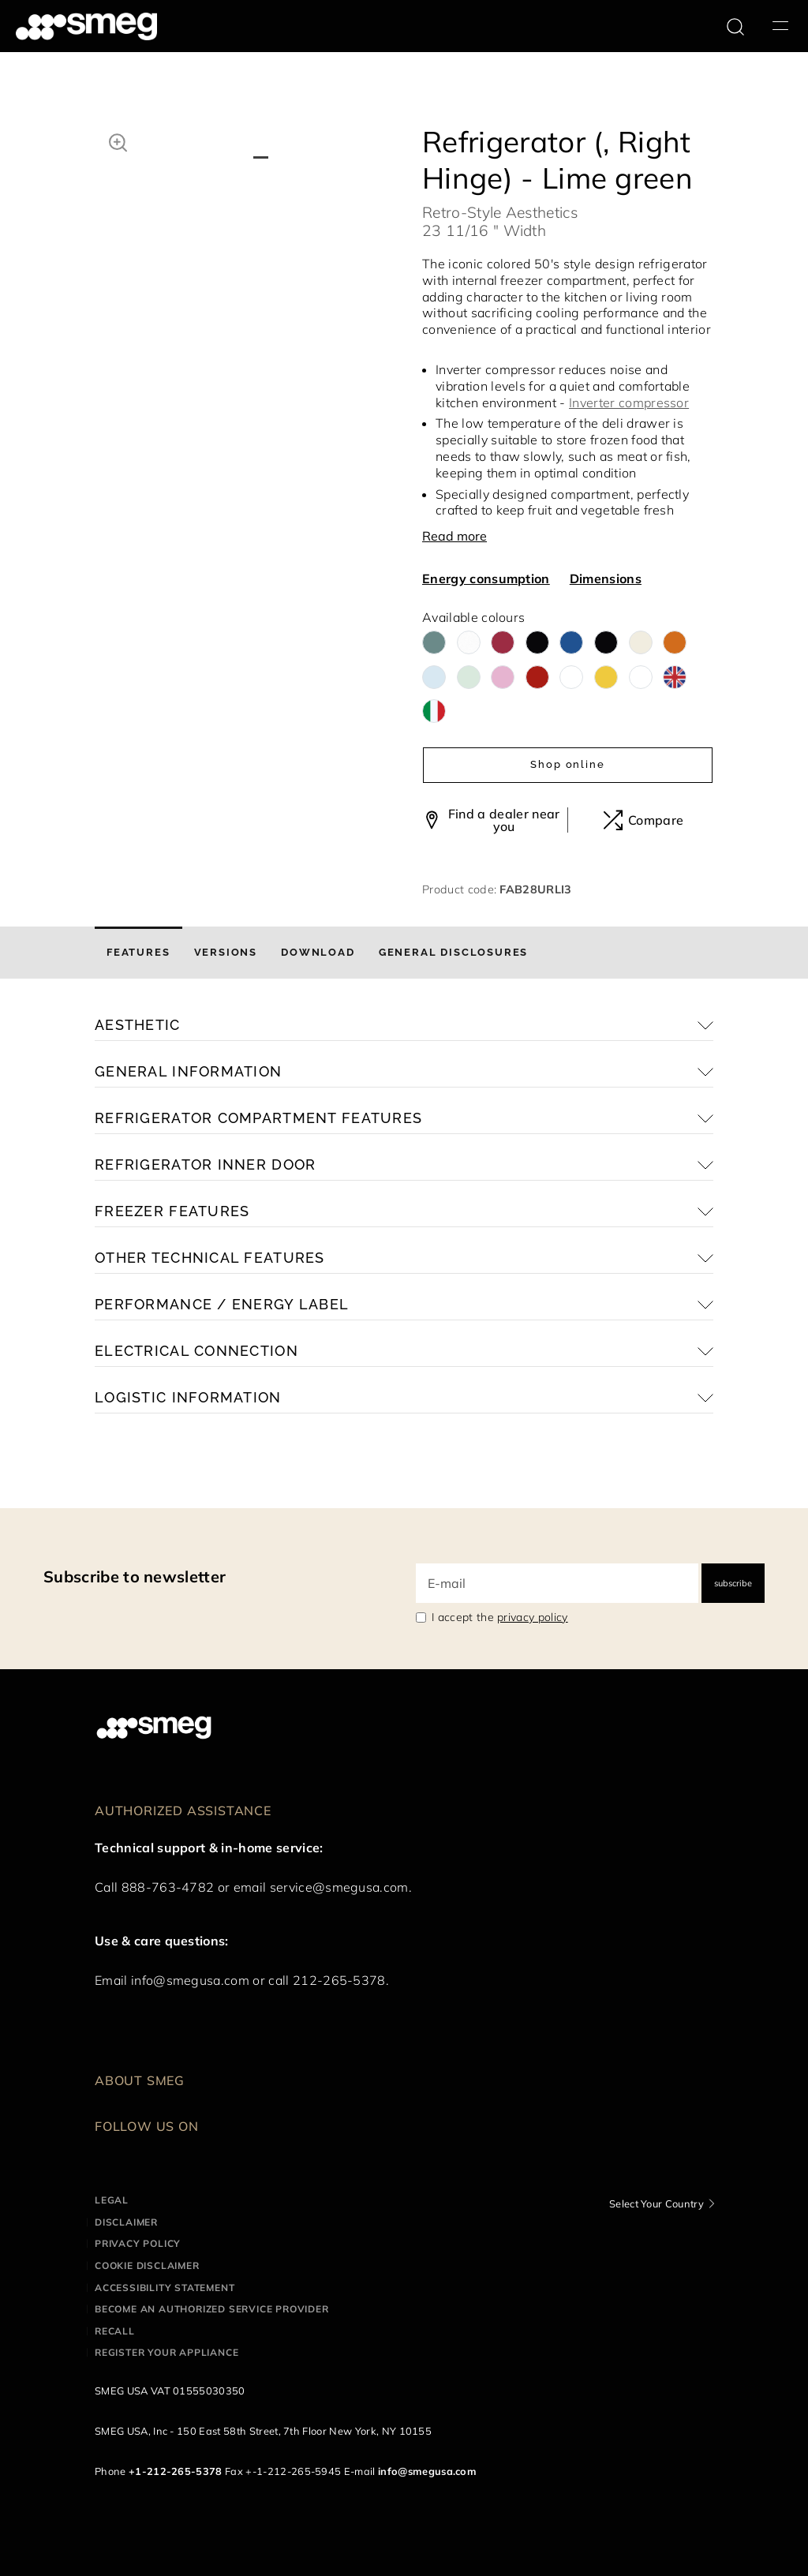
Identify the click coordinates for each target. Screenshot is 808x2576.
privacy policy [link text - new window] (532, 1617)
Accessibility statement (164, 2287)
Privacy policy (138, 2243)
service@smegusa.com (339, 1887)
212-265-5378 (339, 1980)
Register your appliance (166, 2352)
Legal (112, 2200)
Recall (115, 2331)
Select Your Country (656, 2203)
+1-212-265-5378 (176, 2471)
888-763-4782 (168, 1887)
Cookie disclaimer (147, 2265)
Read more (454, 536)
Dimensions (606, 578)
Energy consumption (486, 578)
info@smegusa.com (190, 1980)
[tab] (138, 953)
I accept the (500, 1617)
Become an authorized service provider (212, 2309)
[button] (118, 140)
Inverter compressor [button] (629, 402)
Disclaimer (126, 2222)
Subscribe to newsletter (134, 1576)
